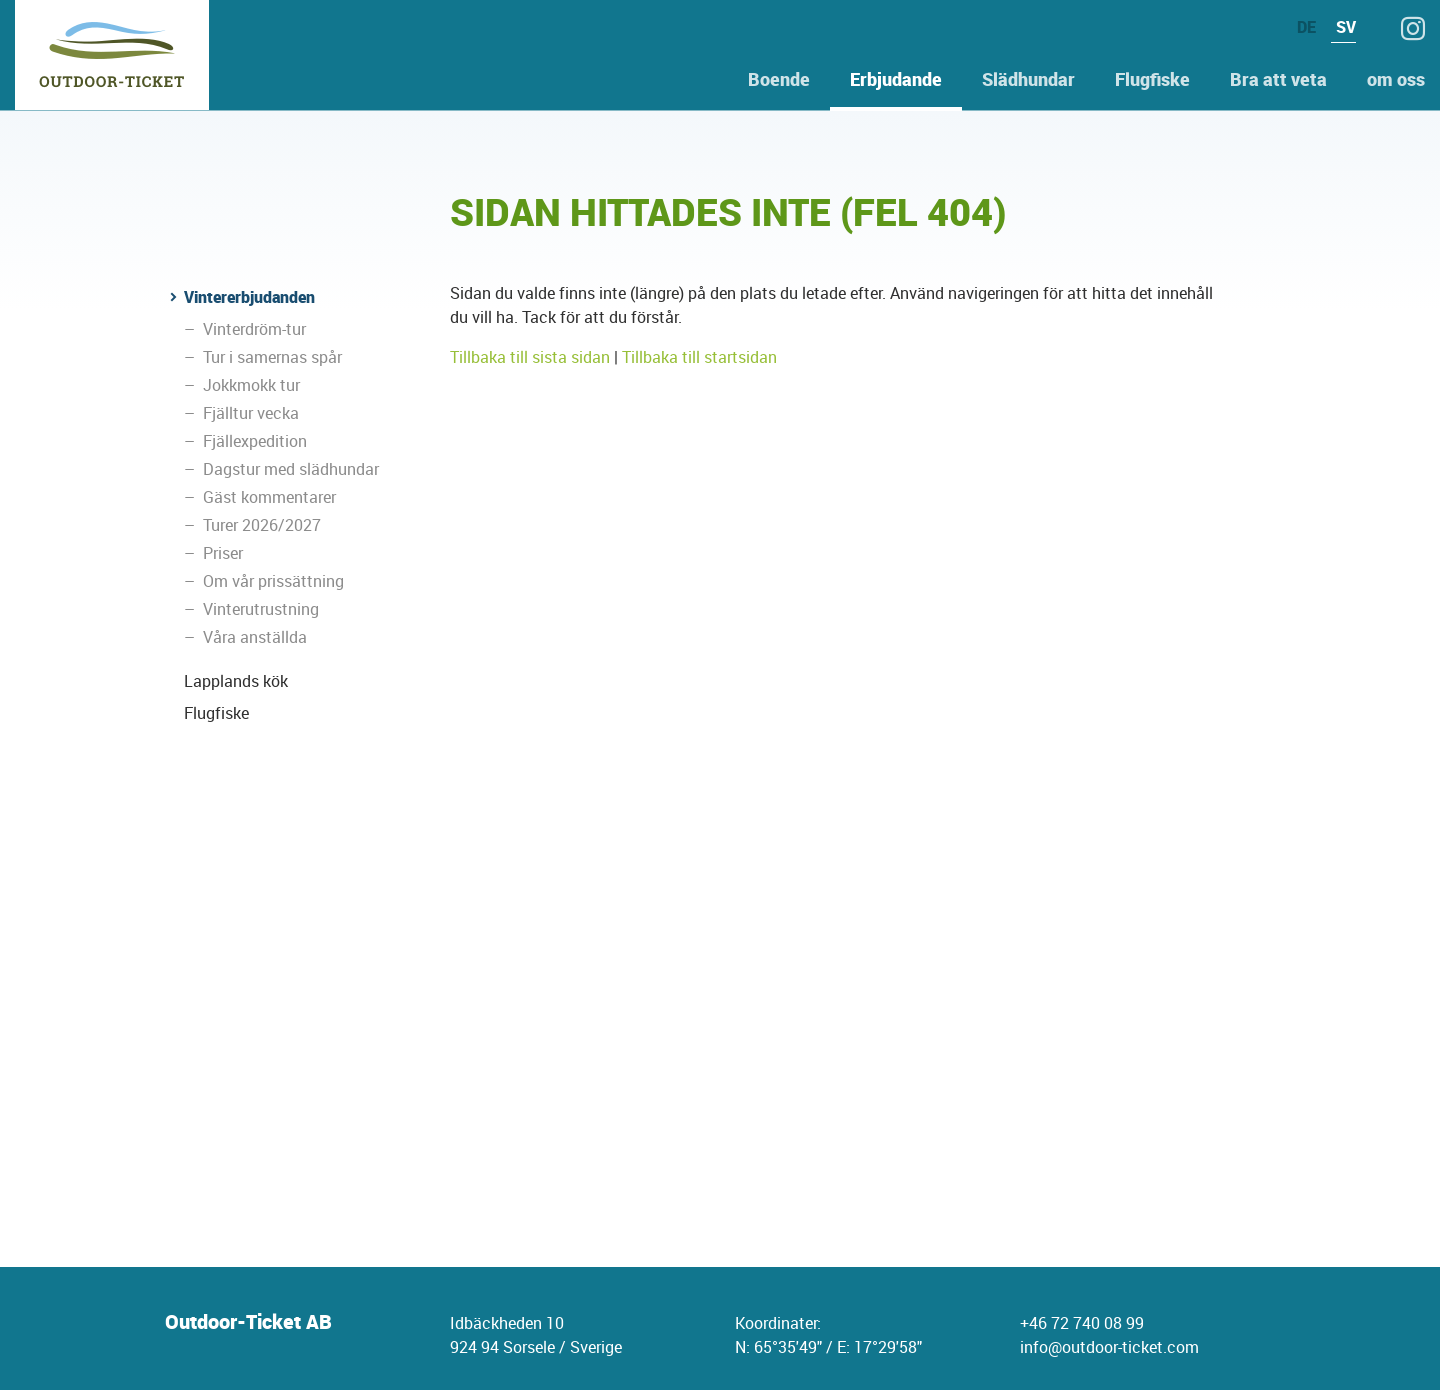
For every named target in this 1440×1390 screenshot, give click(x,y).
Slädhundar (1028, 79)
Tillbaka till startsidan (699, 357)
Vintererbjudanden (249, 297)
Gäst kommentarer (269, 497)
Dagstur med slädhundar (291, 469)
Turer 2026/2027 (262, 525)
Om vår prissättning (273, 581)
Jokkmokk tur (251, 385)
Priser (223, 553)
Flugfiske (1152, 79)
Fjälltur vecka (251, 413)
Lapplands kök (236, 681)
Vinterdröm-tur (254, 329)
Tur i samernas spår (272, 357)
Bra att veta (1278, 79)
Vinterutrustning (261, 609)
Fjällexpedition (255, 441)
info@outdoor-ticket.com (1109, 1347)
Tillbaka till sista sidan (530, 357)
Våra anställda (255, 637)
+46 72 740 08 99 (1082, 1323)
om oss (1396, 79)
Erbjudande (896, 79)
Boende (779, 79)
